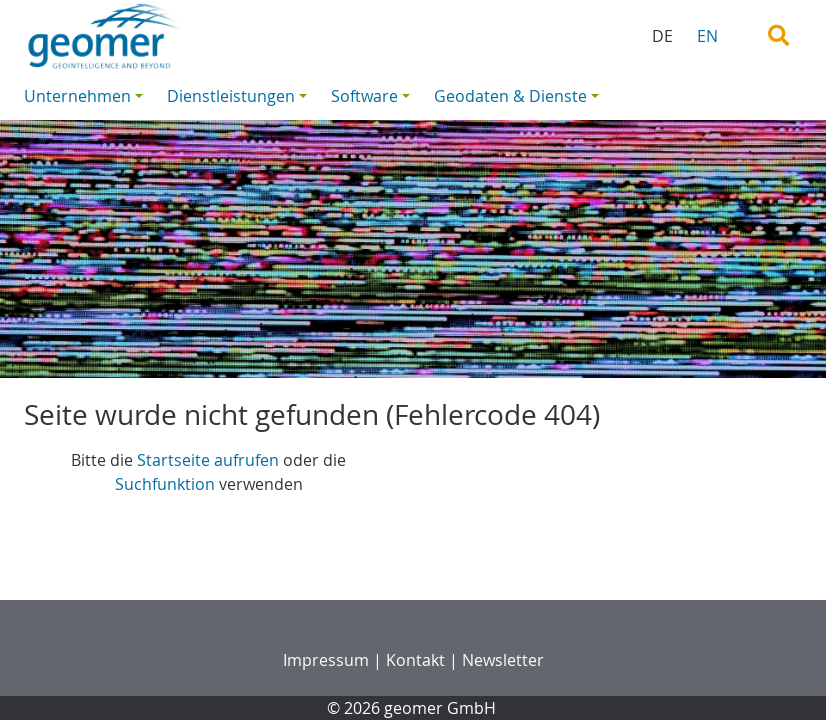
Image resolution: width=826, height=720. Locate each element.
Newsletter (503, 660)
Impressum (326, 660)
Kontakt (415, 660)
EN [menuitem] (707, 36)
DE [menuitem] (662, 36)
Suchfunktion (165, 484)
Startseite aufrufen (208, 460)
